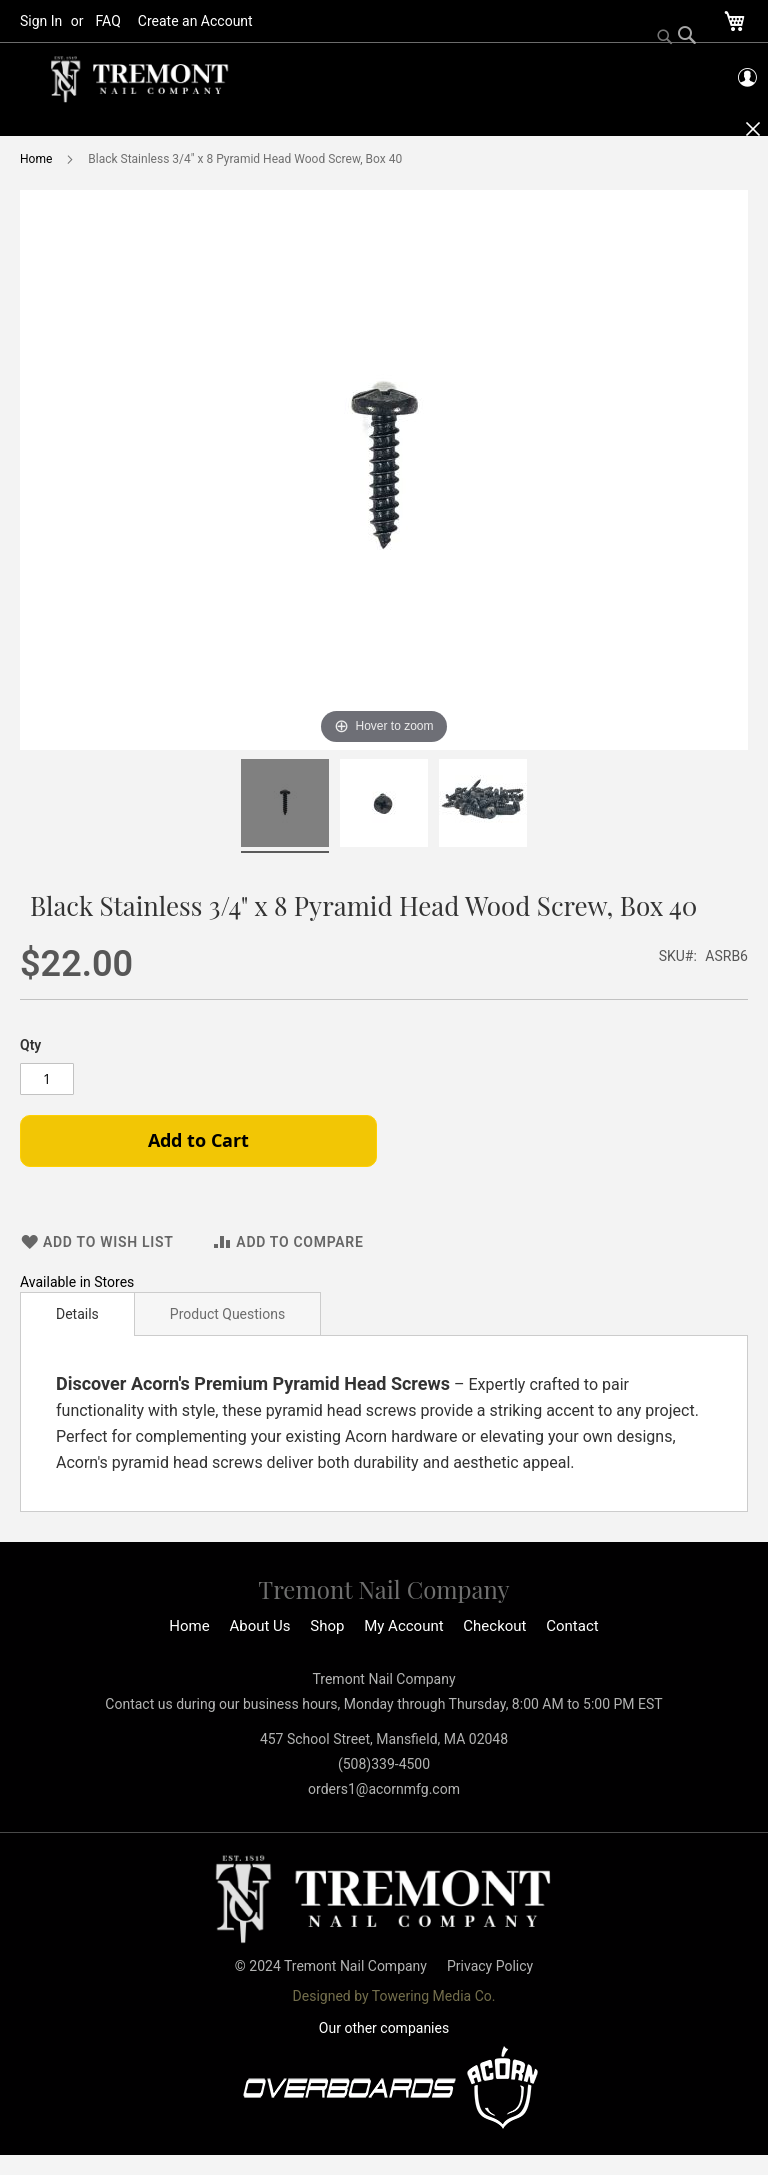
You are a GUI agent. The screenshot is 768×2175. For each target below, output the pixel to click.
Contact (572, 1626)
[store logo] (140, 79)
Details (77, 1314)
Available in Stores (77, 1282)
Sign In (41, 21)
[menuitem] (142, 125)
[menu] (384, 125)
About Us (259, 1626)
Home (36, 159)
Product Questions (227, 1314)
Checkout (494, 1626)
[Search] (677, 37)
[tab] (77, 1314)
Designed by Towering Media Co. (394, 1996)
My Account (403, 1626)
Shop (327, 1626)
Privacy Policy (490, 1966)
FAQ (108, 21)
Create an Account (195, 21)
